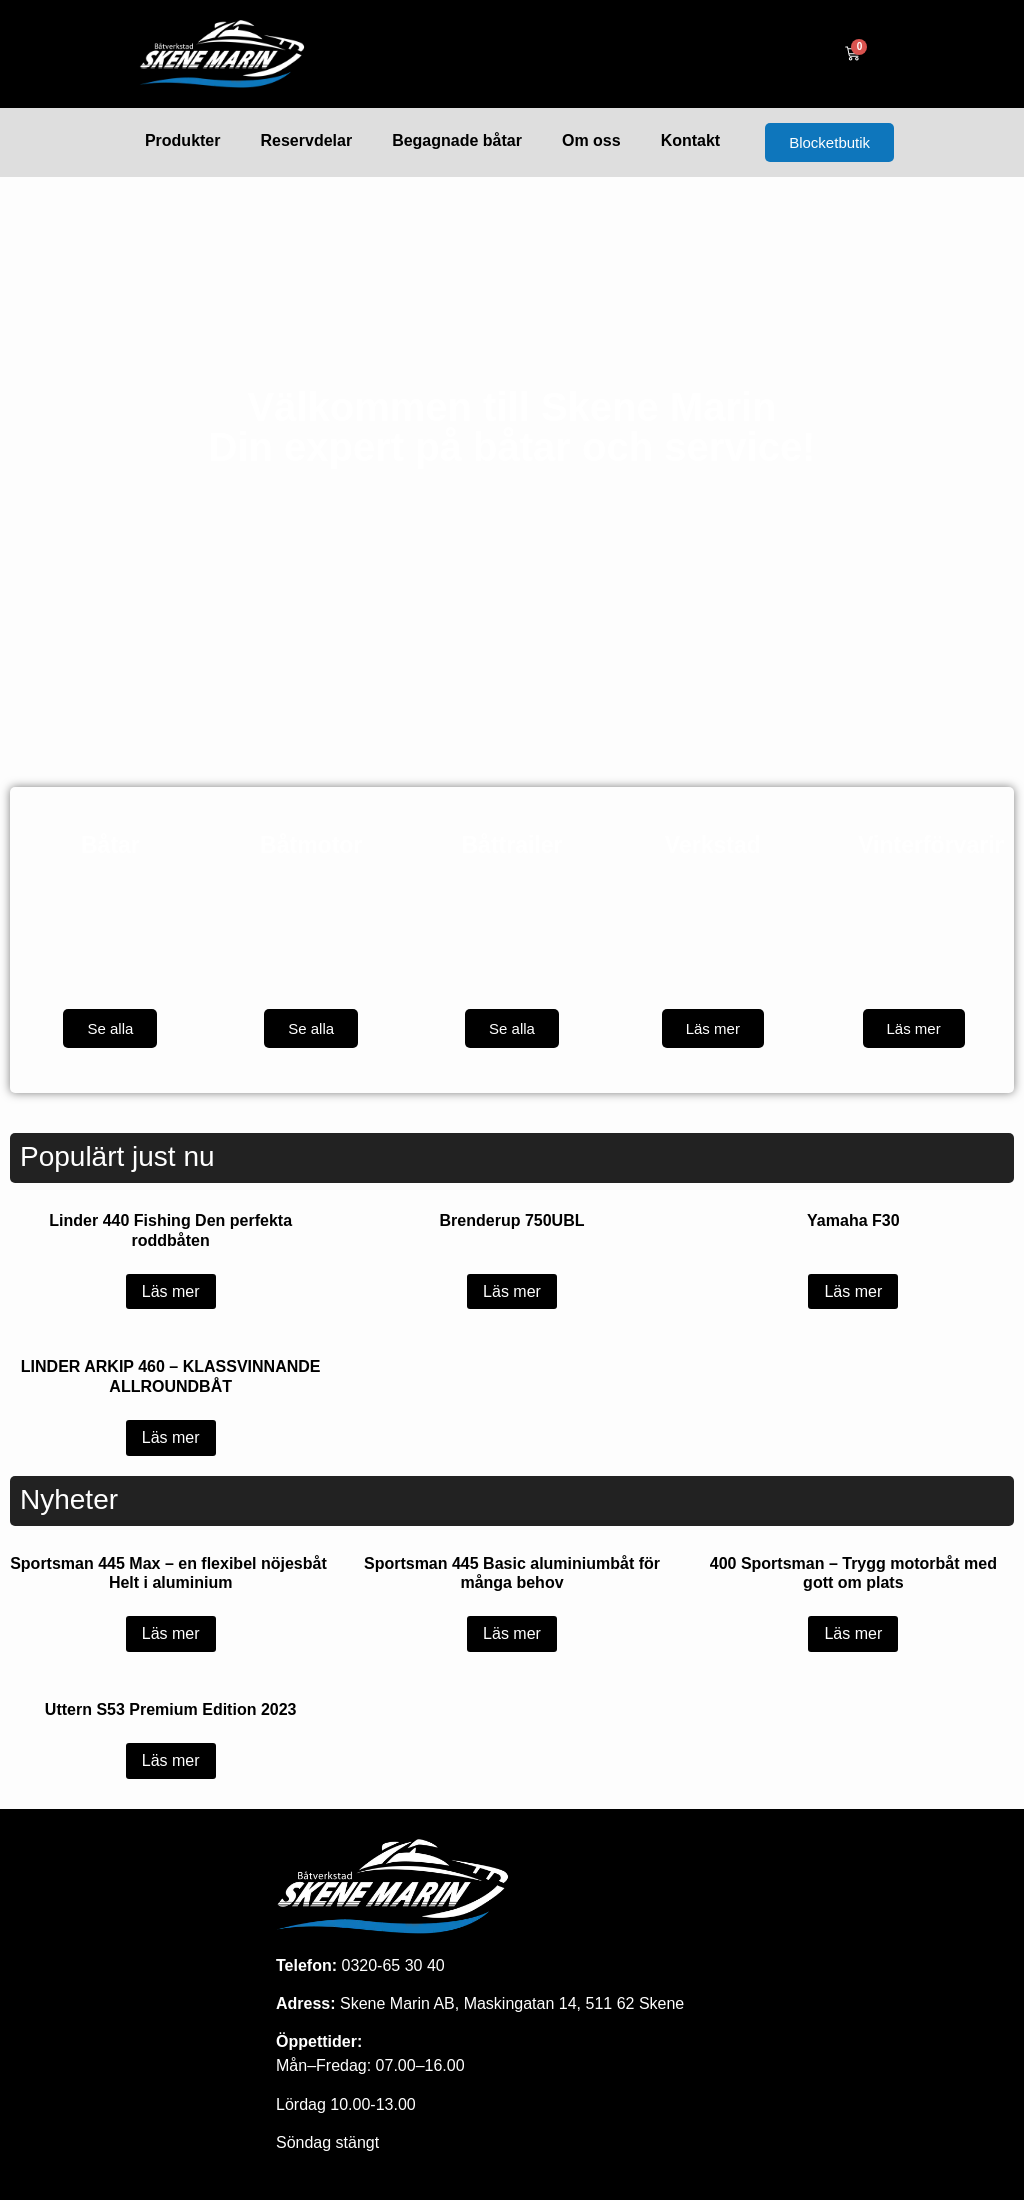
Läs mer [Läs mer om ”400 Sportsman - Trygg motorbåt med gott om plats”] (853, 1633)
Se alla (110, 1028)
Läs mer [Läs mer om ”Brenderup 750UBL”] (512, 1291)
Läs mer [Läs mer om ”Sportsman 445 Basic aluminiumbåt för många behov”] (512, 1633)
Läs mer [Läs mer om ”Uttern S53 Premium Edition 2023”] (171, 1760)
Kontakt (691, 140)
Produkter (183, 140)
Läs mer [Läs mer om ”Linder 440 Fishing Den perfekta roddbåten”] (171, 1291)
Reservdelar (307, 140)
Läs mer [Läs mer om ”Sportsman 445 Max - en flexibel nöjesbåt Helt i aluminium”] (171, 1633)
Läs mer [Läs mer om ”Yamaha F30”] (853, 1291)
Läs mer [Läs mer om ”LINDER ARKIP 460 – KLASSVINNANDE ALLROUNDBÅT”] (171, 1437)
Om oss (591, 140)
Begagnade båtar (457, 140)
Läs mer (713, 1028)
